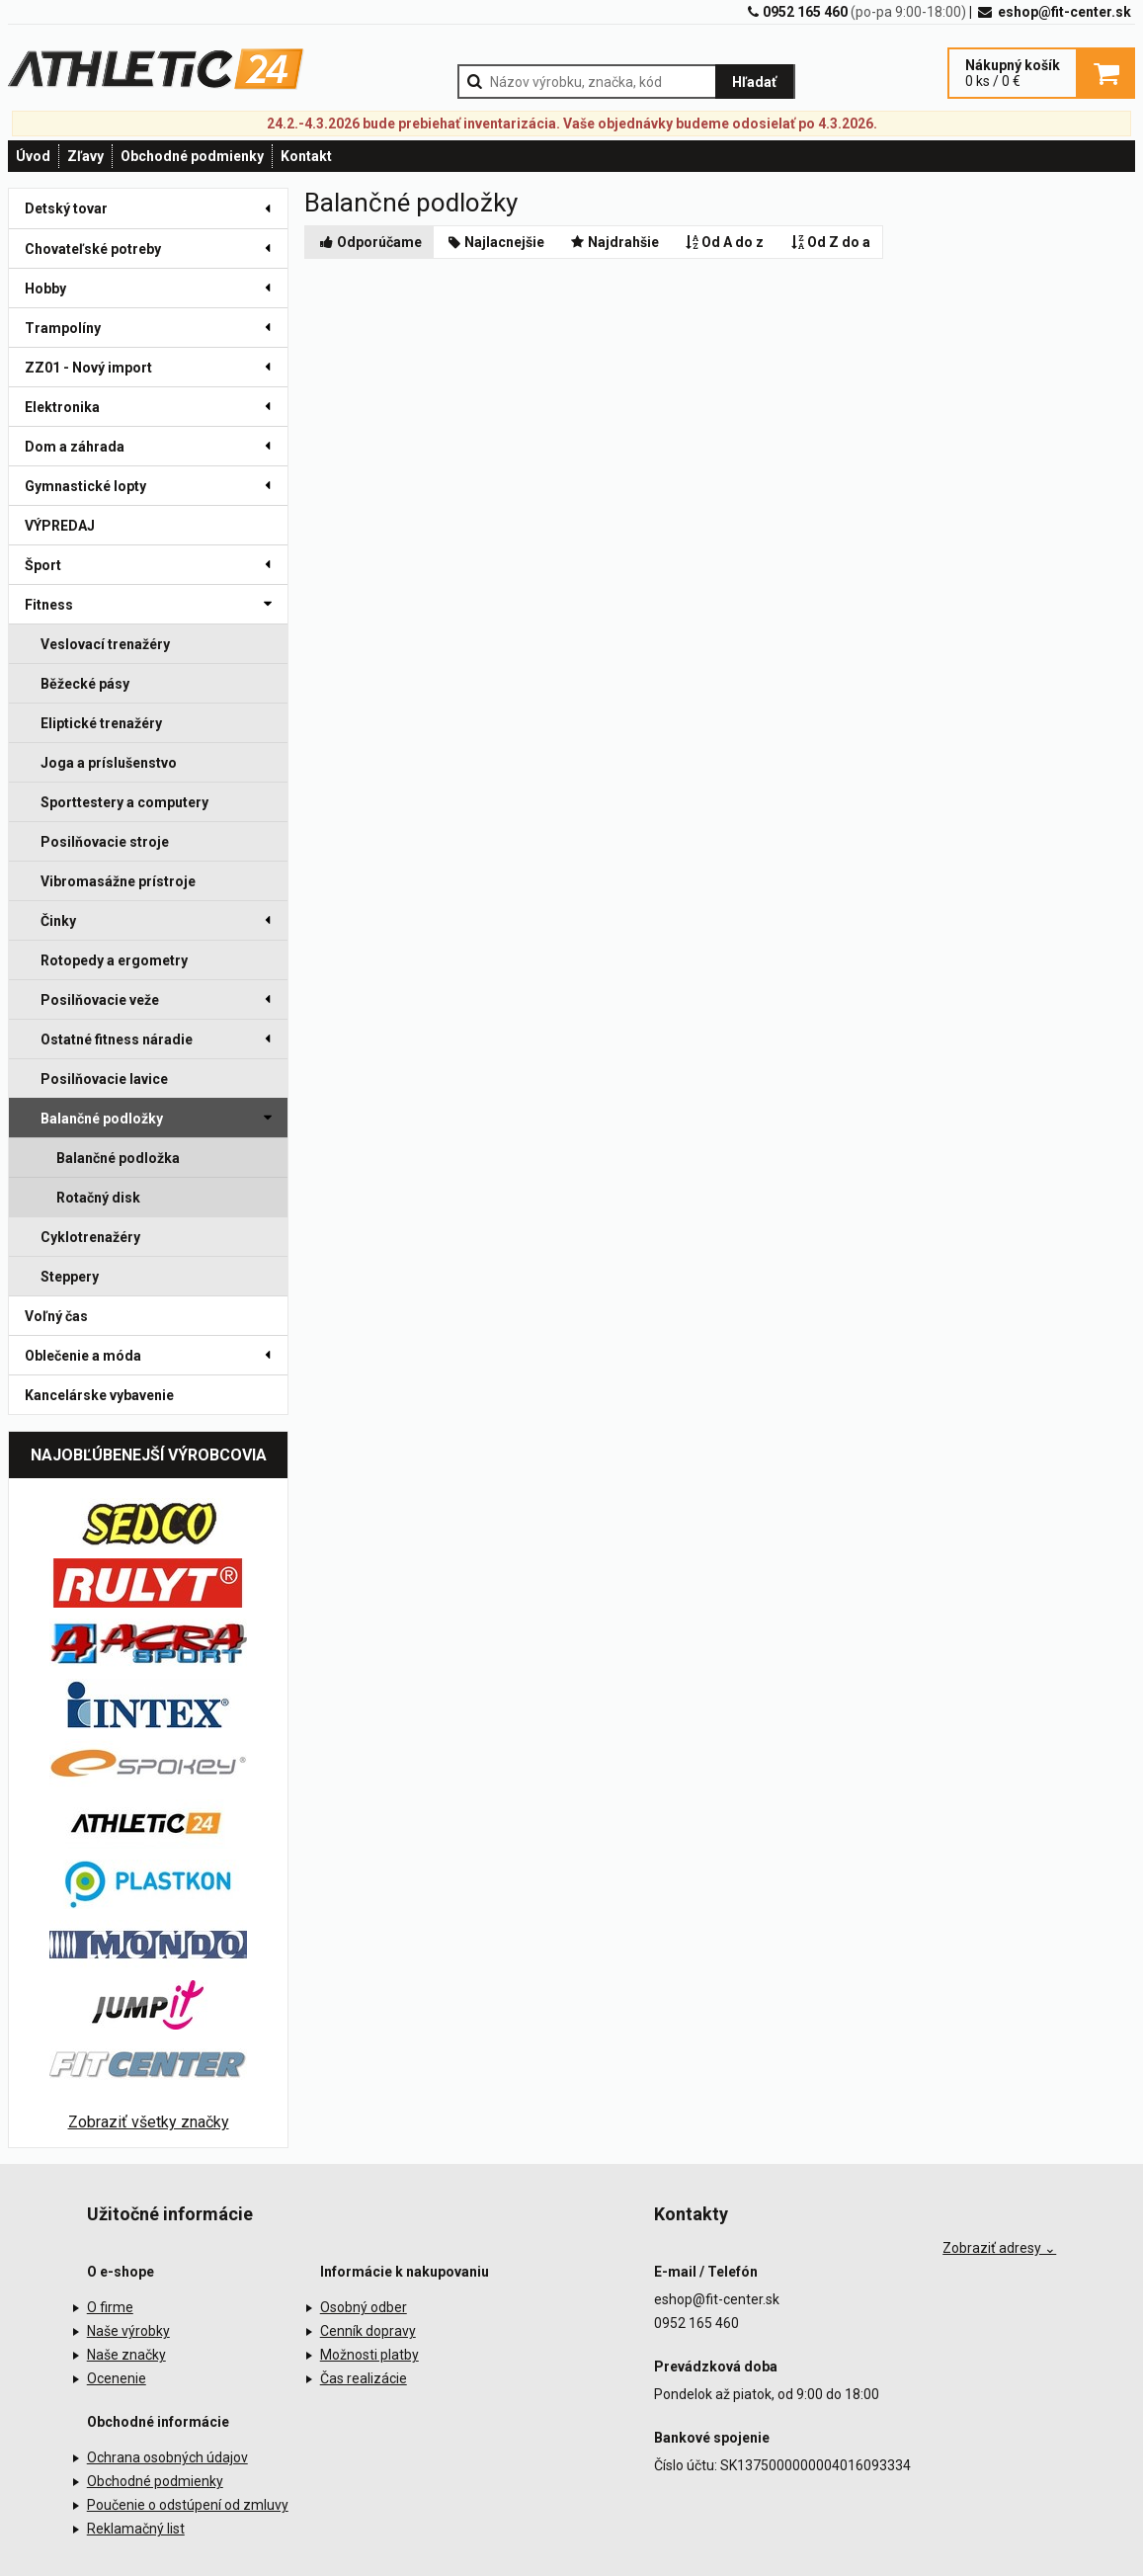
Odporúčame (369, 242)
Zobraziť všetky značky (148, 2122)
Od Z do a (828, 242)
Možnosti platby (369, 2355)
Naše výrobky (128, 2331)
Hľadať (754, 82)
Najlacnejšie (495, 242)
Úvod (33, 156)
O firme (110, 2307)
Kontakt (306, 156)
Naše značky (126, 2355)
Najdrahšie (613, 242)
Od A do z (724, 242)
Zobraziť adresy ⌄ (999, 2248)
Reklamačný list (136, 2528)
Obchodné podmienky (192, 156)
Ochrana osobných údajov (167, 2457)
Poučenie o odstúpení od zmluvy (187, 2505)
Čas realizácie (363, 2378)
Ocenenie (116, 2378)
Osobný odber (363, 2307)
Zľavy (85, 156)
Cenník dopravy (368, 2331)
